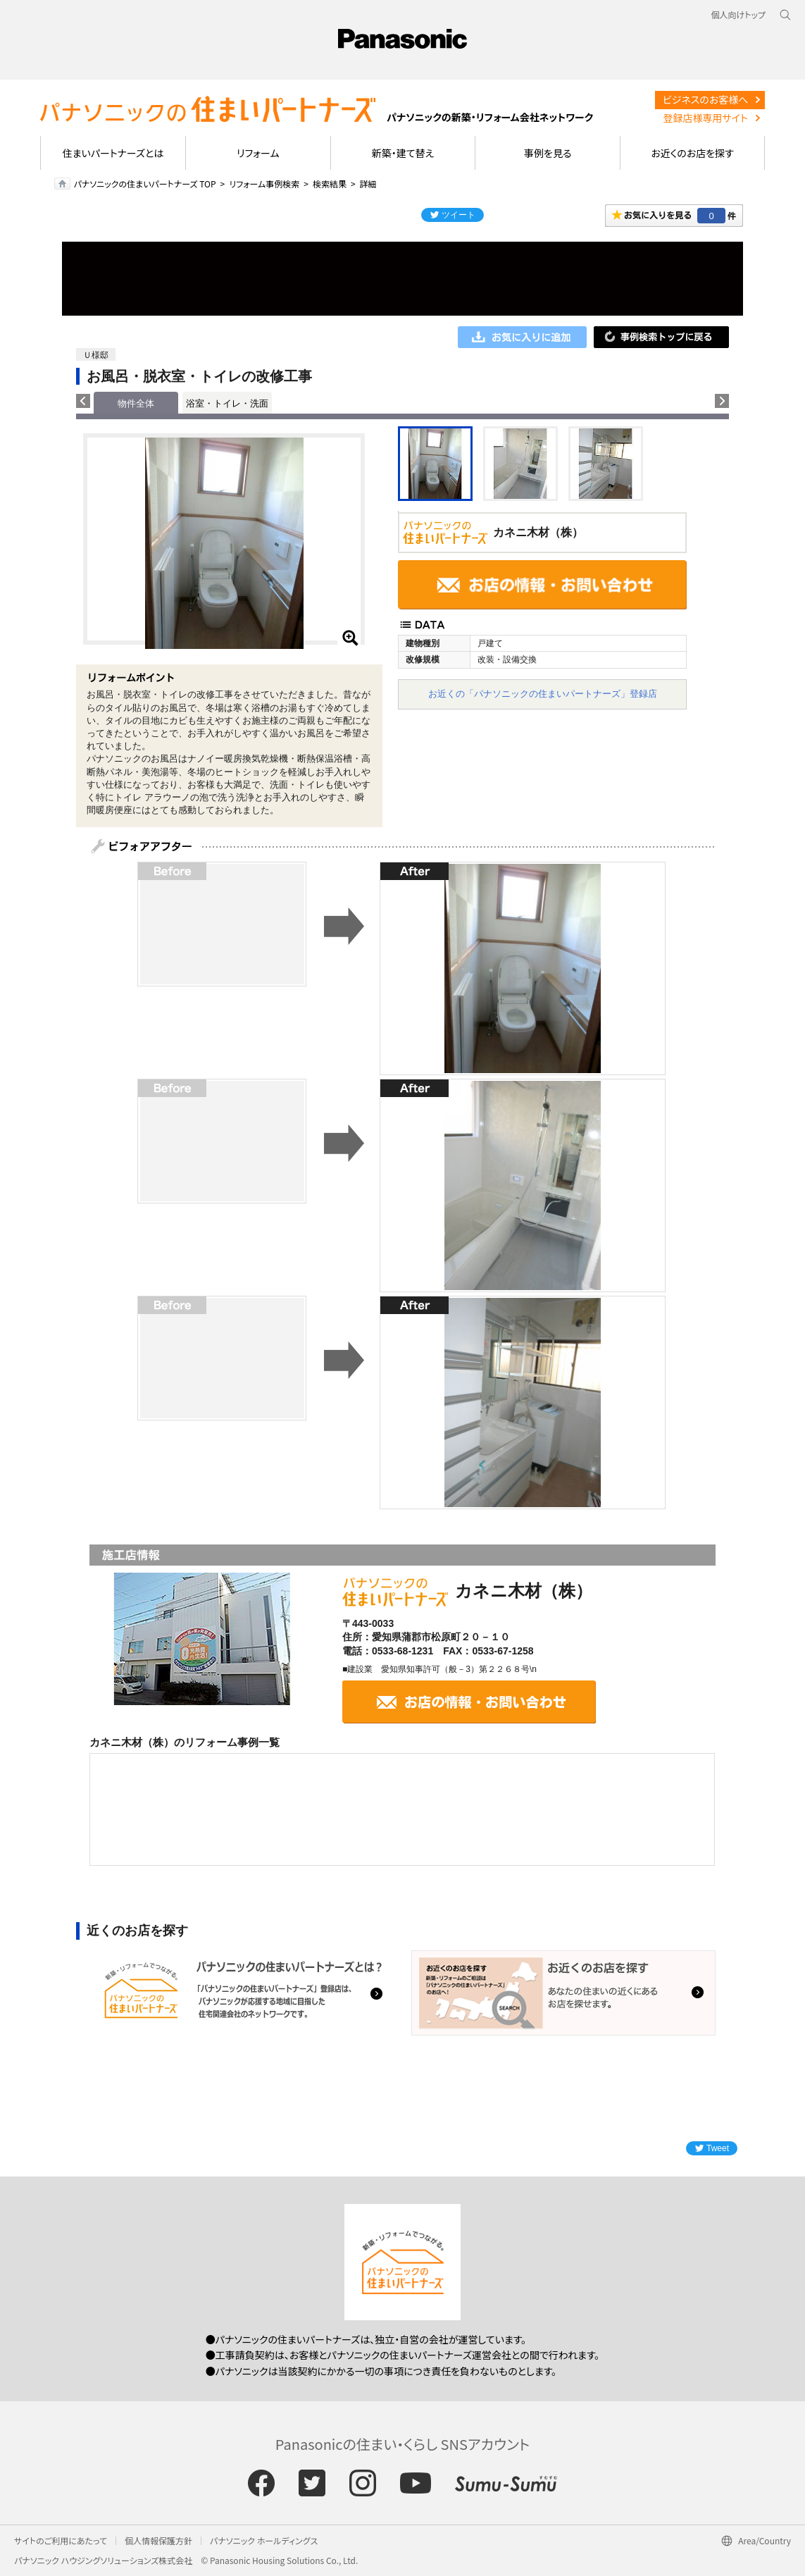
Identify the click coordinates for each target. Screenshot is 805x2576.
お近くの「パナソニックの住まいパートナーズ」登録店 (542, 693)
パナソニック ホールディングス (264, 2540)
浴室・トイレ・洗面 (227, 403)
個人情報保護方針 (158, 2540)
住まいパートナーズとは (113, 153)
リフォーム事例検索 (264, 184)
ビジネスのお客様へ (706, 99)
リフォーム (258, 153)
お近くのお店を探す (692, 153)
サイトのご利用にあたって (60, 2540)
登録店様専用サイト (705, 118)
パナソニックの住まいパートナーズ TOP (145, 184)
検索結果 (330, 184)
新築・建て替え (403, 153)
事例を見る (547, 153)
